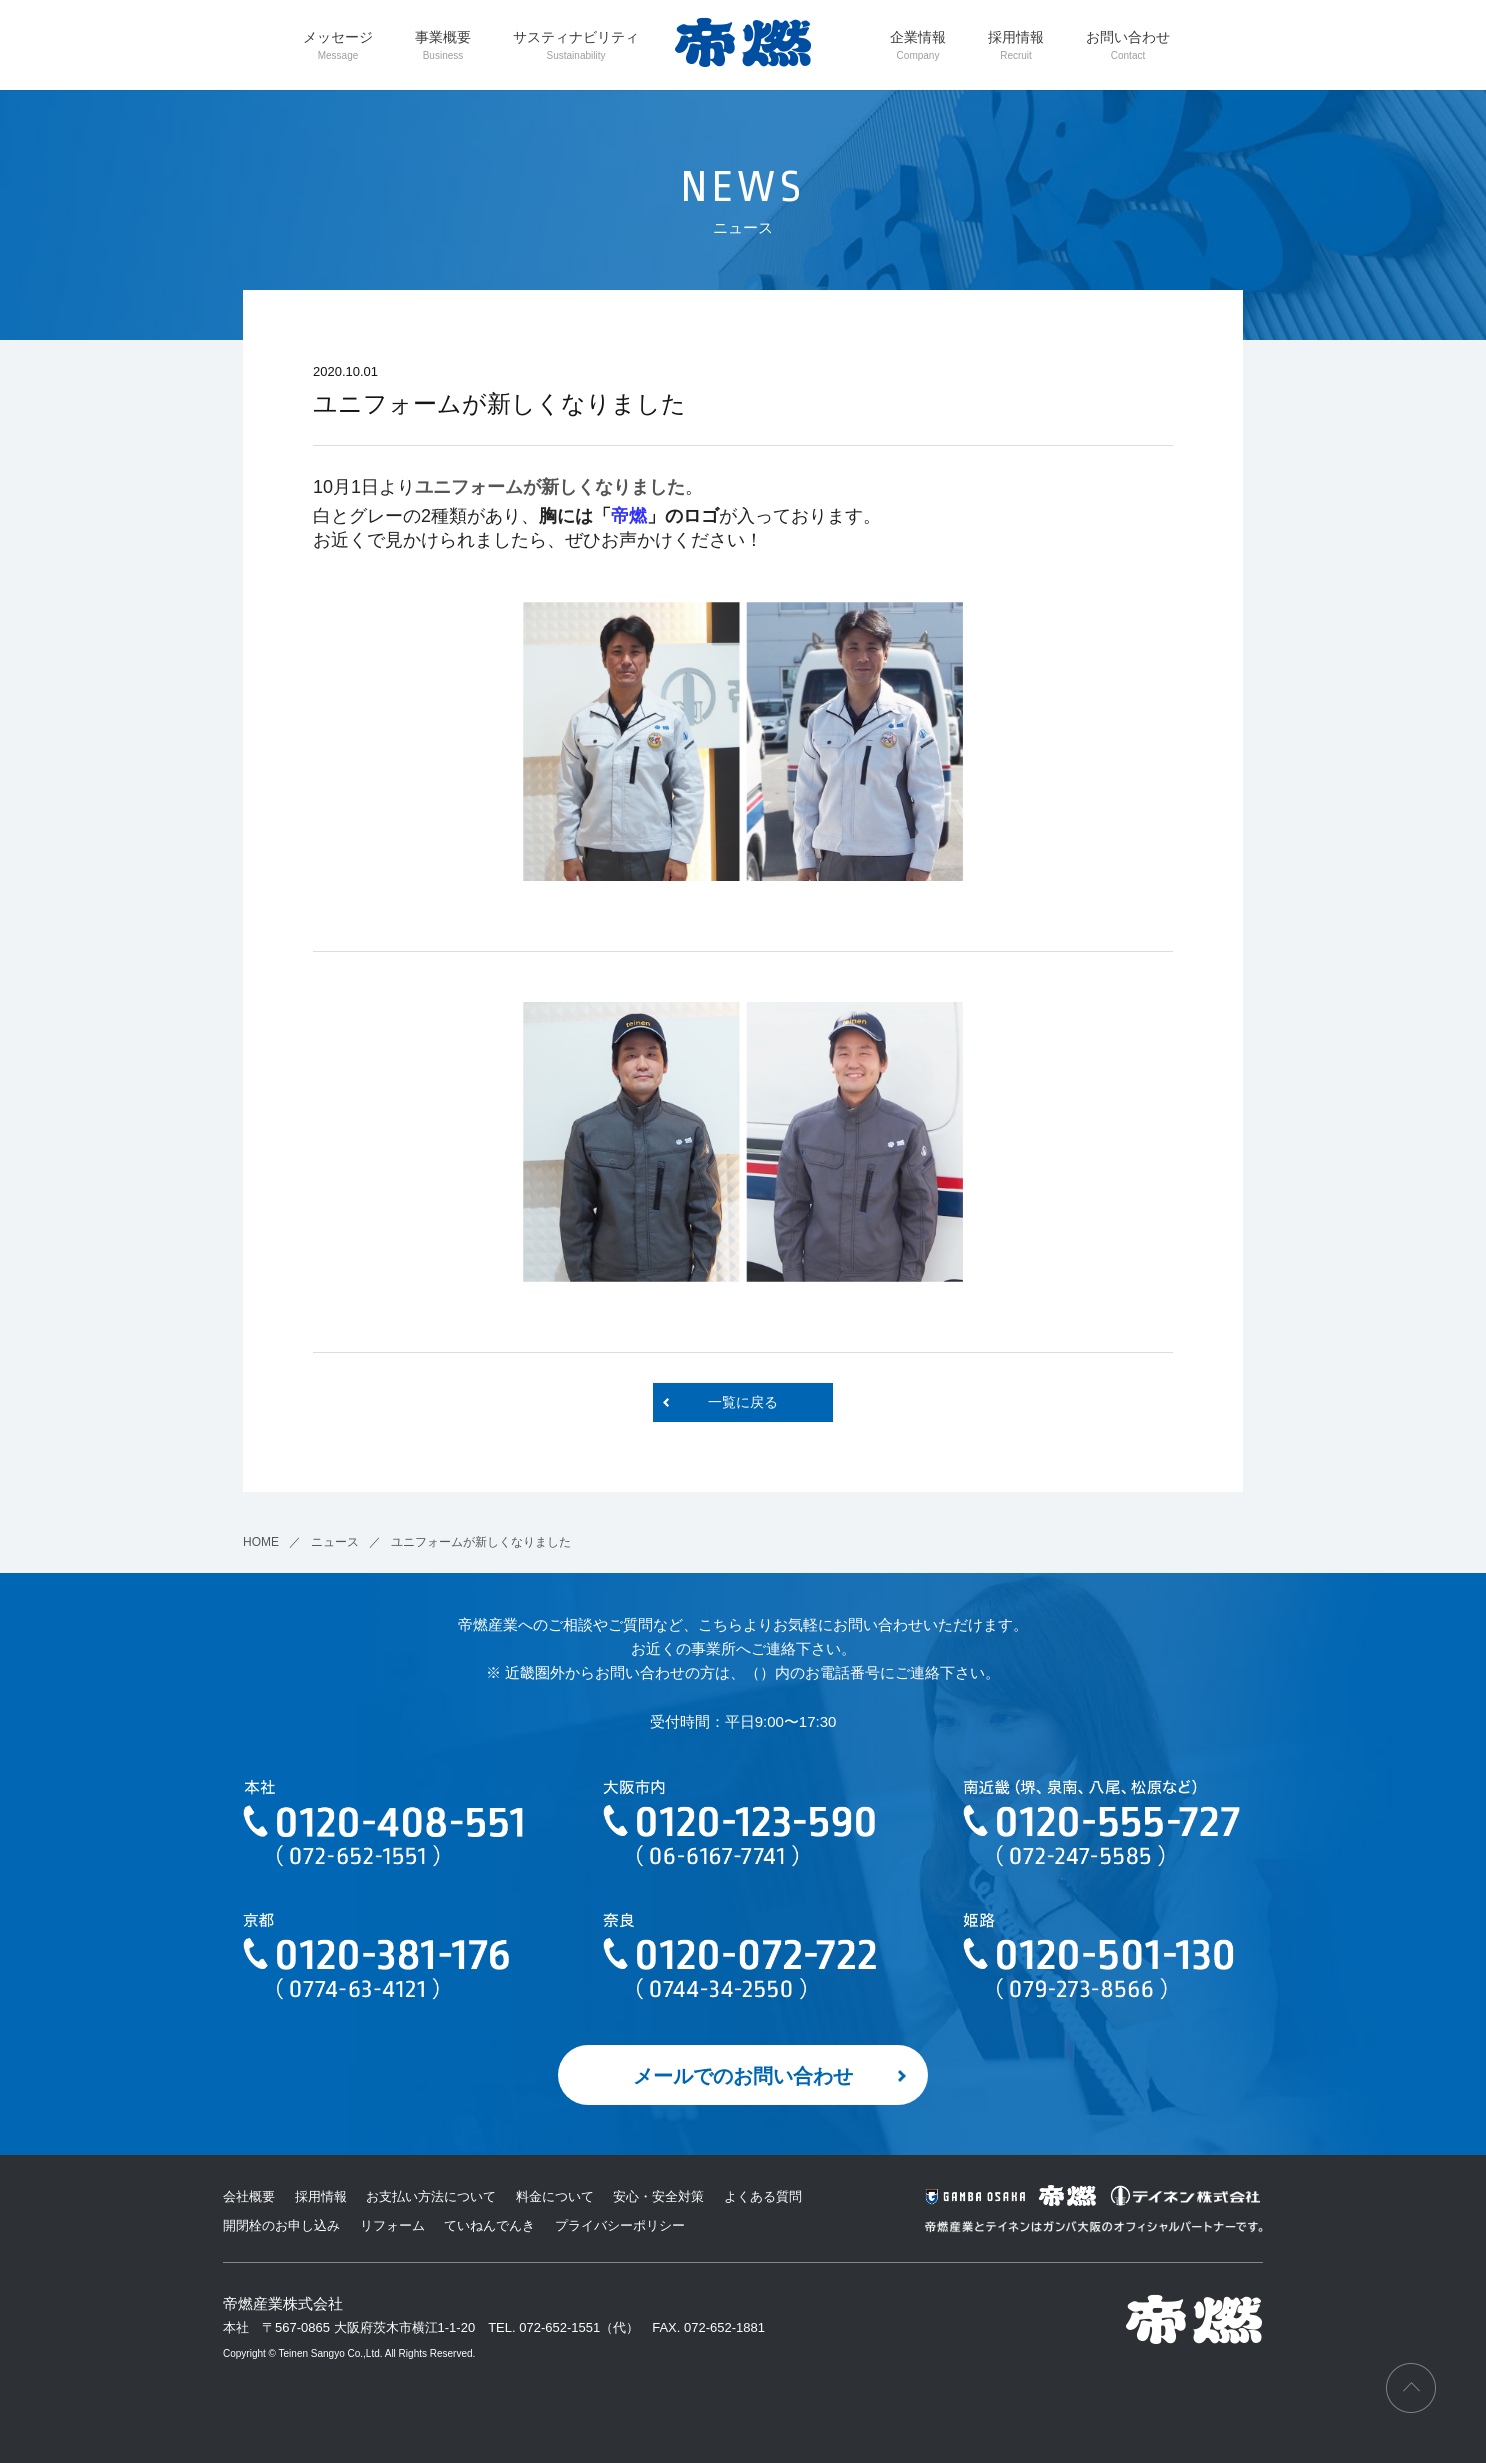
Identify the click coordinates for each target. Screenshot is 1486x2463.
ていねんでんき (489, 2225)
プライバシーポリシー (620, 2225)
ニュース (335, 1542)
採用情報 (1016, 45)
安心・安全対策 (658, 2196)
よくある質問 (763, 2196)
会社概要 (249, 2196)
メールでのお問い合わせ (743, 2076)
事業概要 (443, 45)
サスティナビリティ (576, 45)
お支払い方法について (431, 2196)
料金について (555, 2196)
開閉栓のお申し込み (281, 2225)
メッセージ (338, 45)
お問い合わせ (1128, 45)
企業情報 (918, 45)
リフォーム (392, 2225)
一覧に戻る (743, 1402)
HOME (261, 1542)
